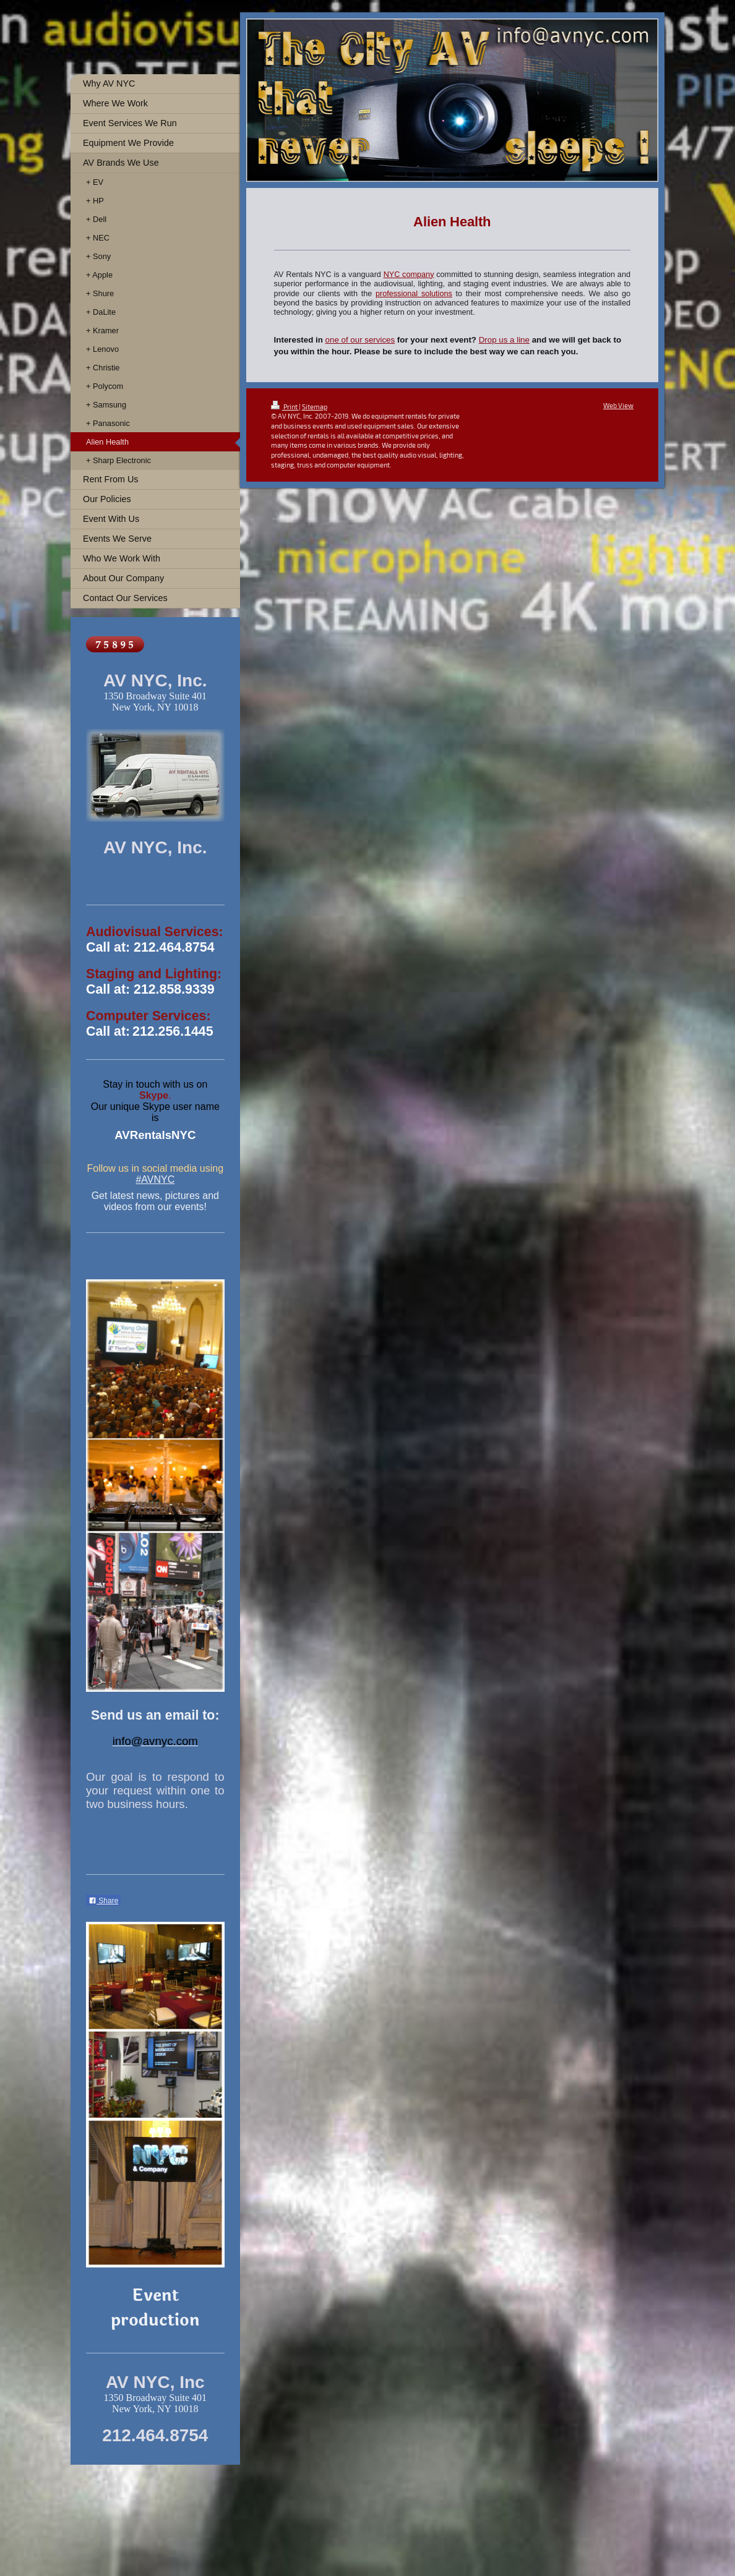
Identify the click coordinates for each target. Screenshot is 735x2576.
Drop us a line (504, 339)
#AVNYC (154, 1179)
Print (285, 407)
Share (103, 1900)
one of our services (360, 339)
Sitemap (314, 407)
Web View (618, 405)
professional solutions (414, 293)
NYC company (409, 274)
